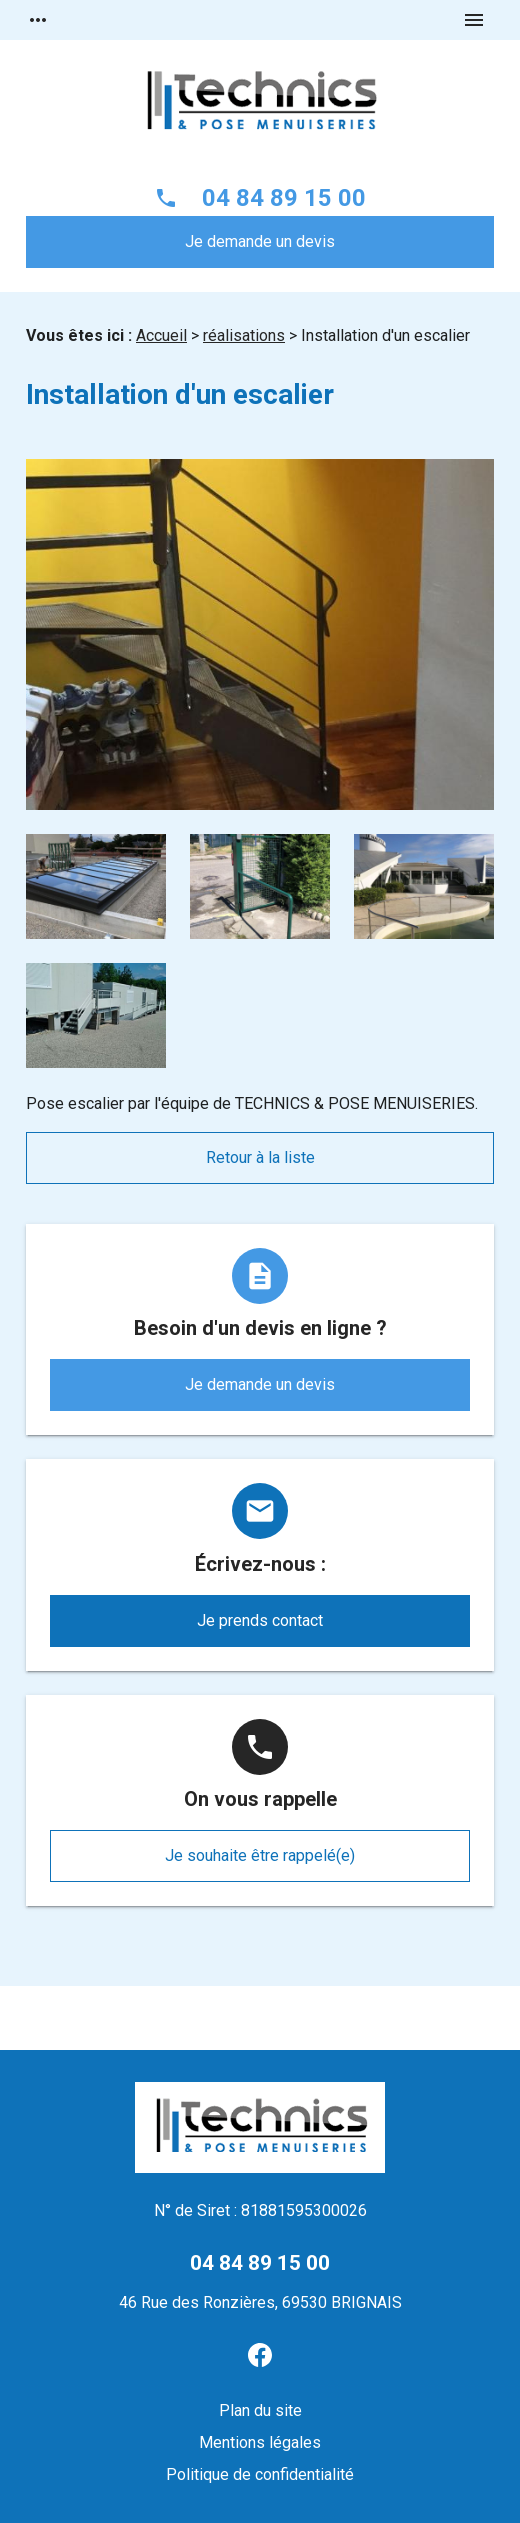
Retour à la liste (260, 1157)
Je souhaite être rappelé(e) (260, 1855)
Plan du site (260, 2410)
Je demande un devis (260, 241)
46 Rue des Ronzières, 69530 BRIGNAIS (260, 2302)
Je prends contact (260, 1620)
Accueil (161, 335)
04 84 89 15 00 (284, 198)
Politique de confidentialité (260, 2474)
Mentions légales (260, 2442)
